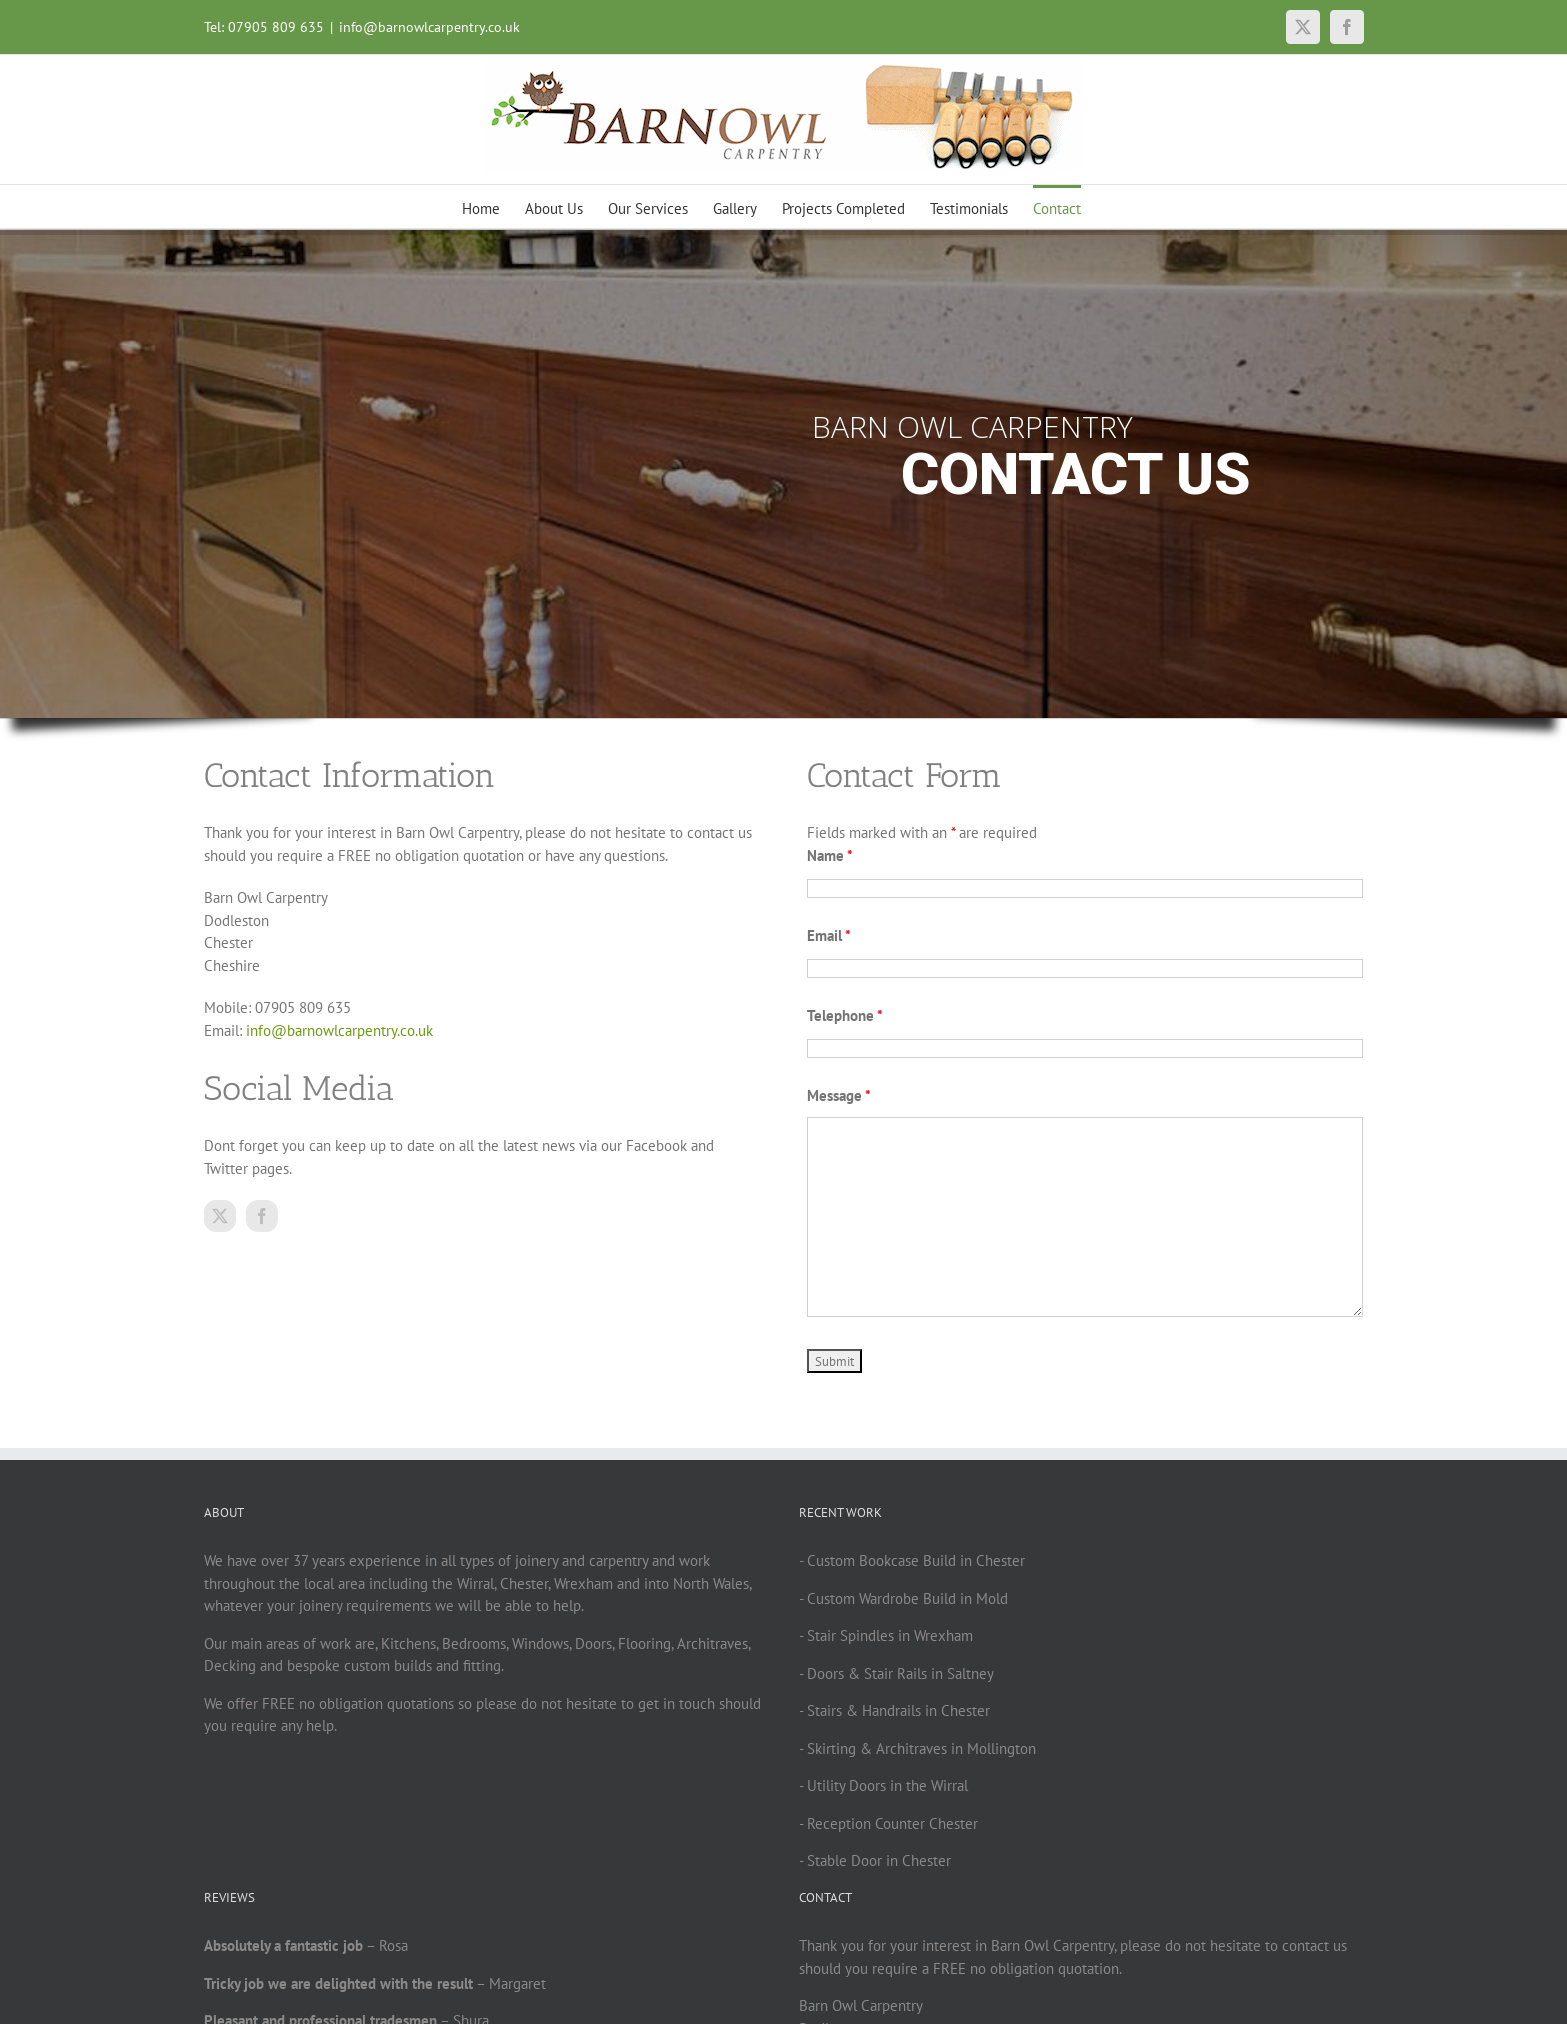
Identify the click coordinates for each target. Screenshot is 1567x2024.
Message (839, 1095)
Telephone (845, 1015)
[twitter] (220, 1216)
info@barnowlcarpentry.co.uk (429, 27)
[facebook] (262, 1216)
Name (830, 855)
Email (829, 935)
